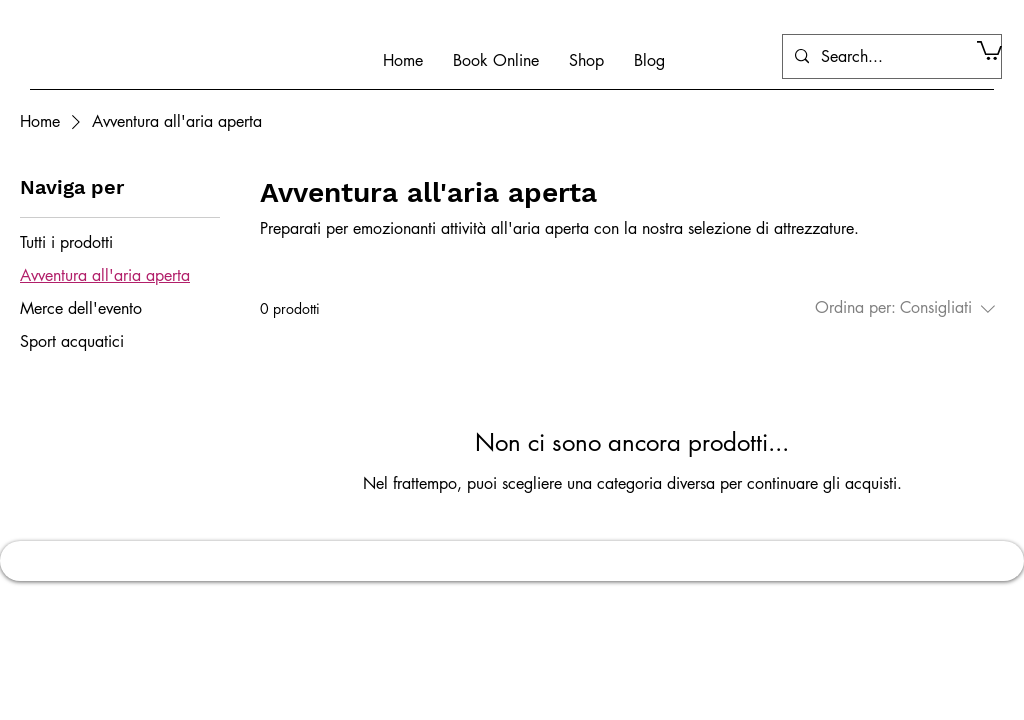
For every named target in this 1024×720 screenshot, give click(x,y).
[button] (989, 49)
